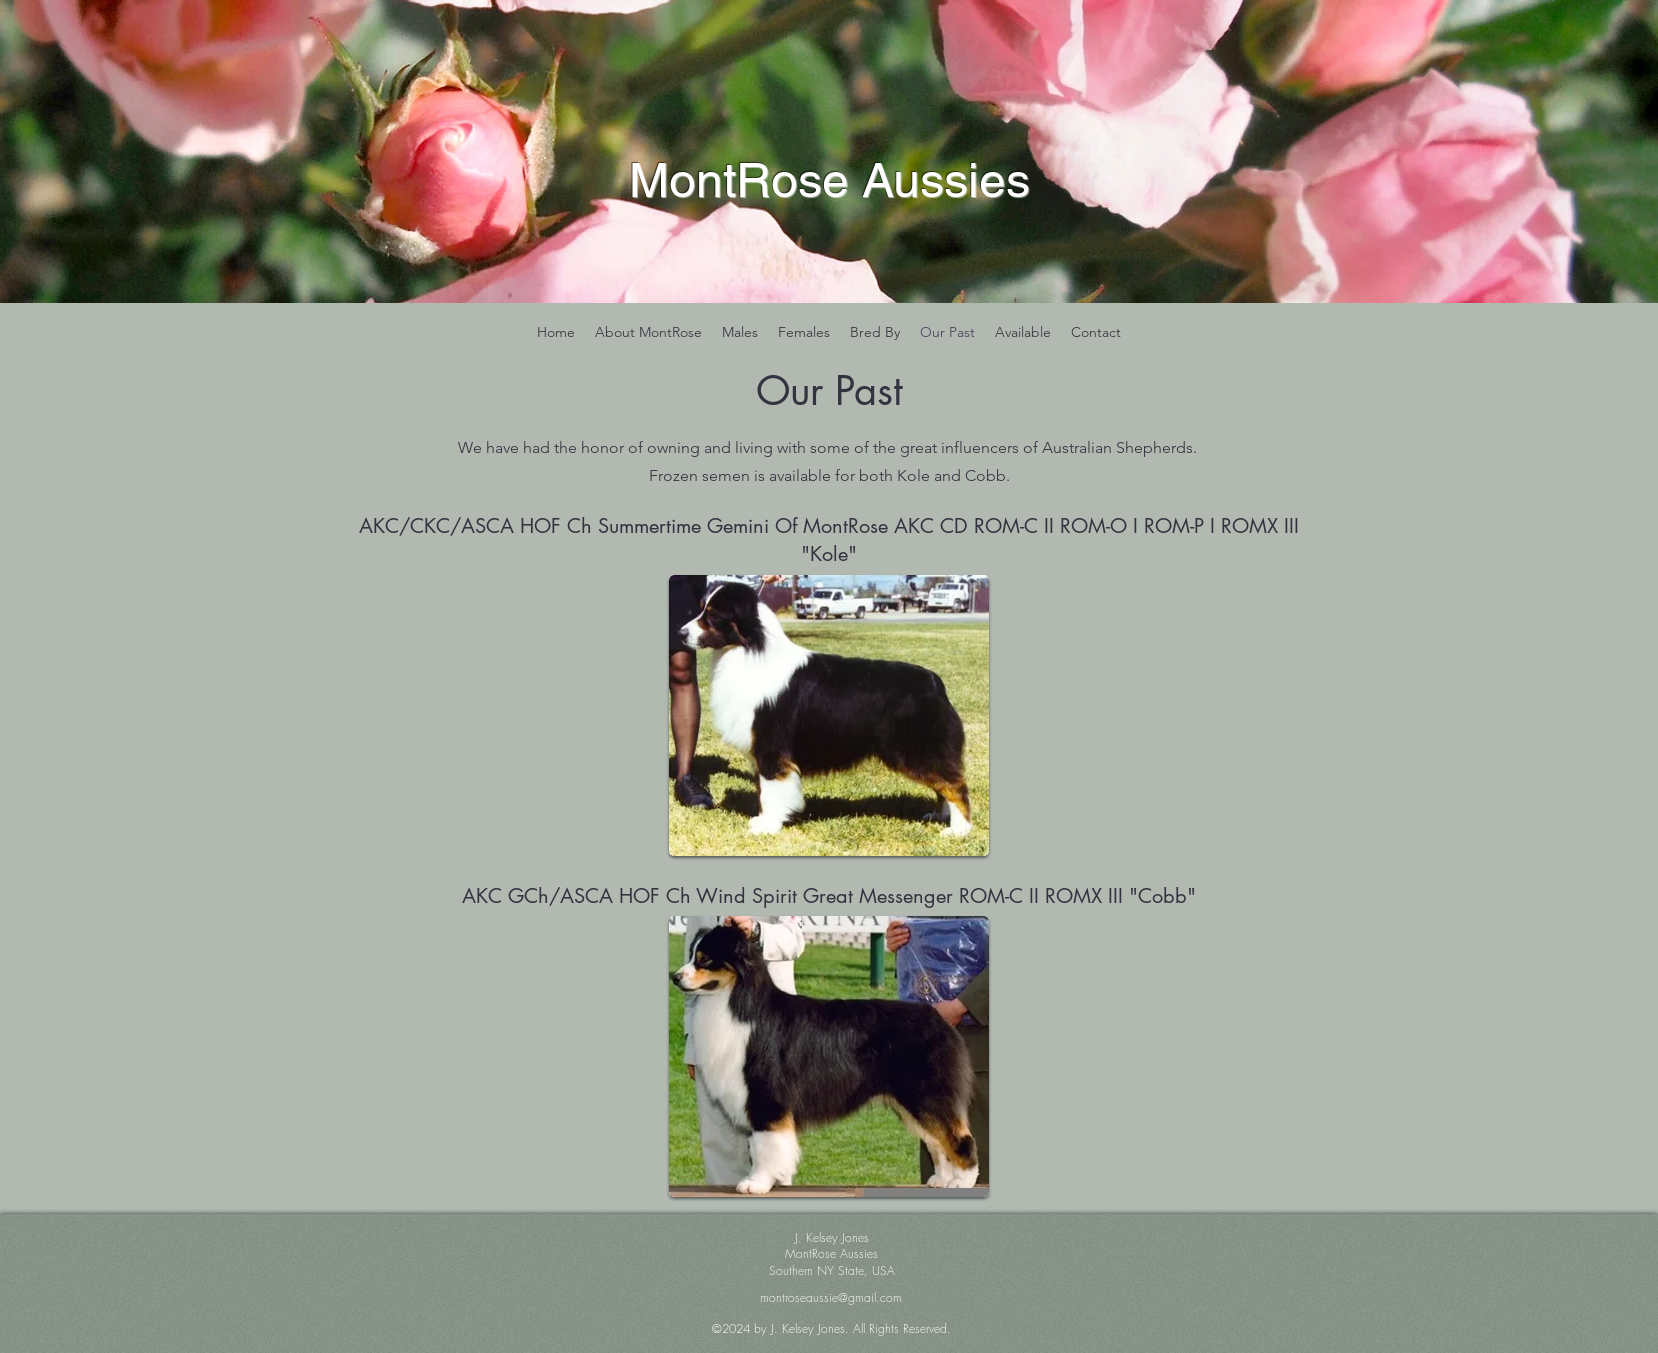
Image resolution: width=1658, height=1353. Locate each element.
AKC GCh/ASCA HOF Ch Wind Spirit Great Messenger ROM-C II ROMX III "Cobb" (829, 896)
